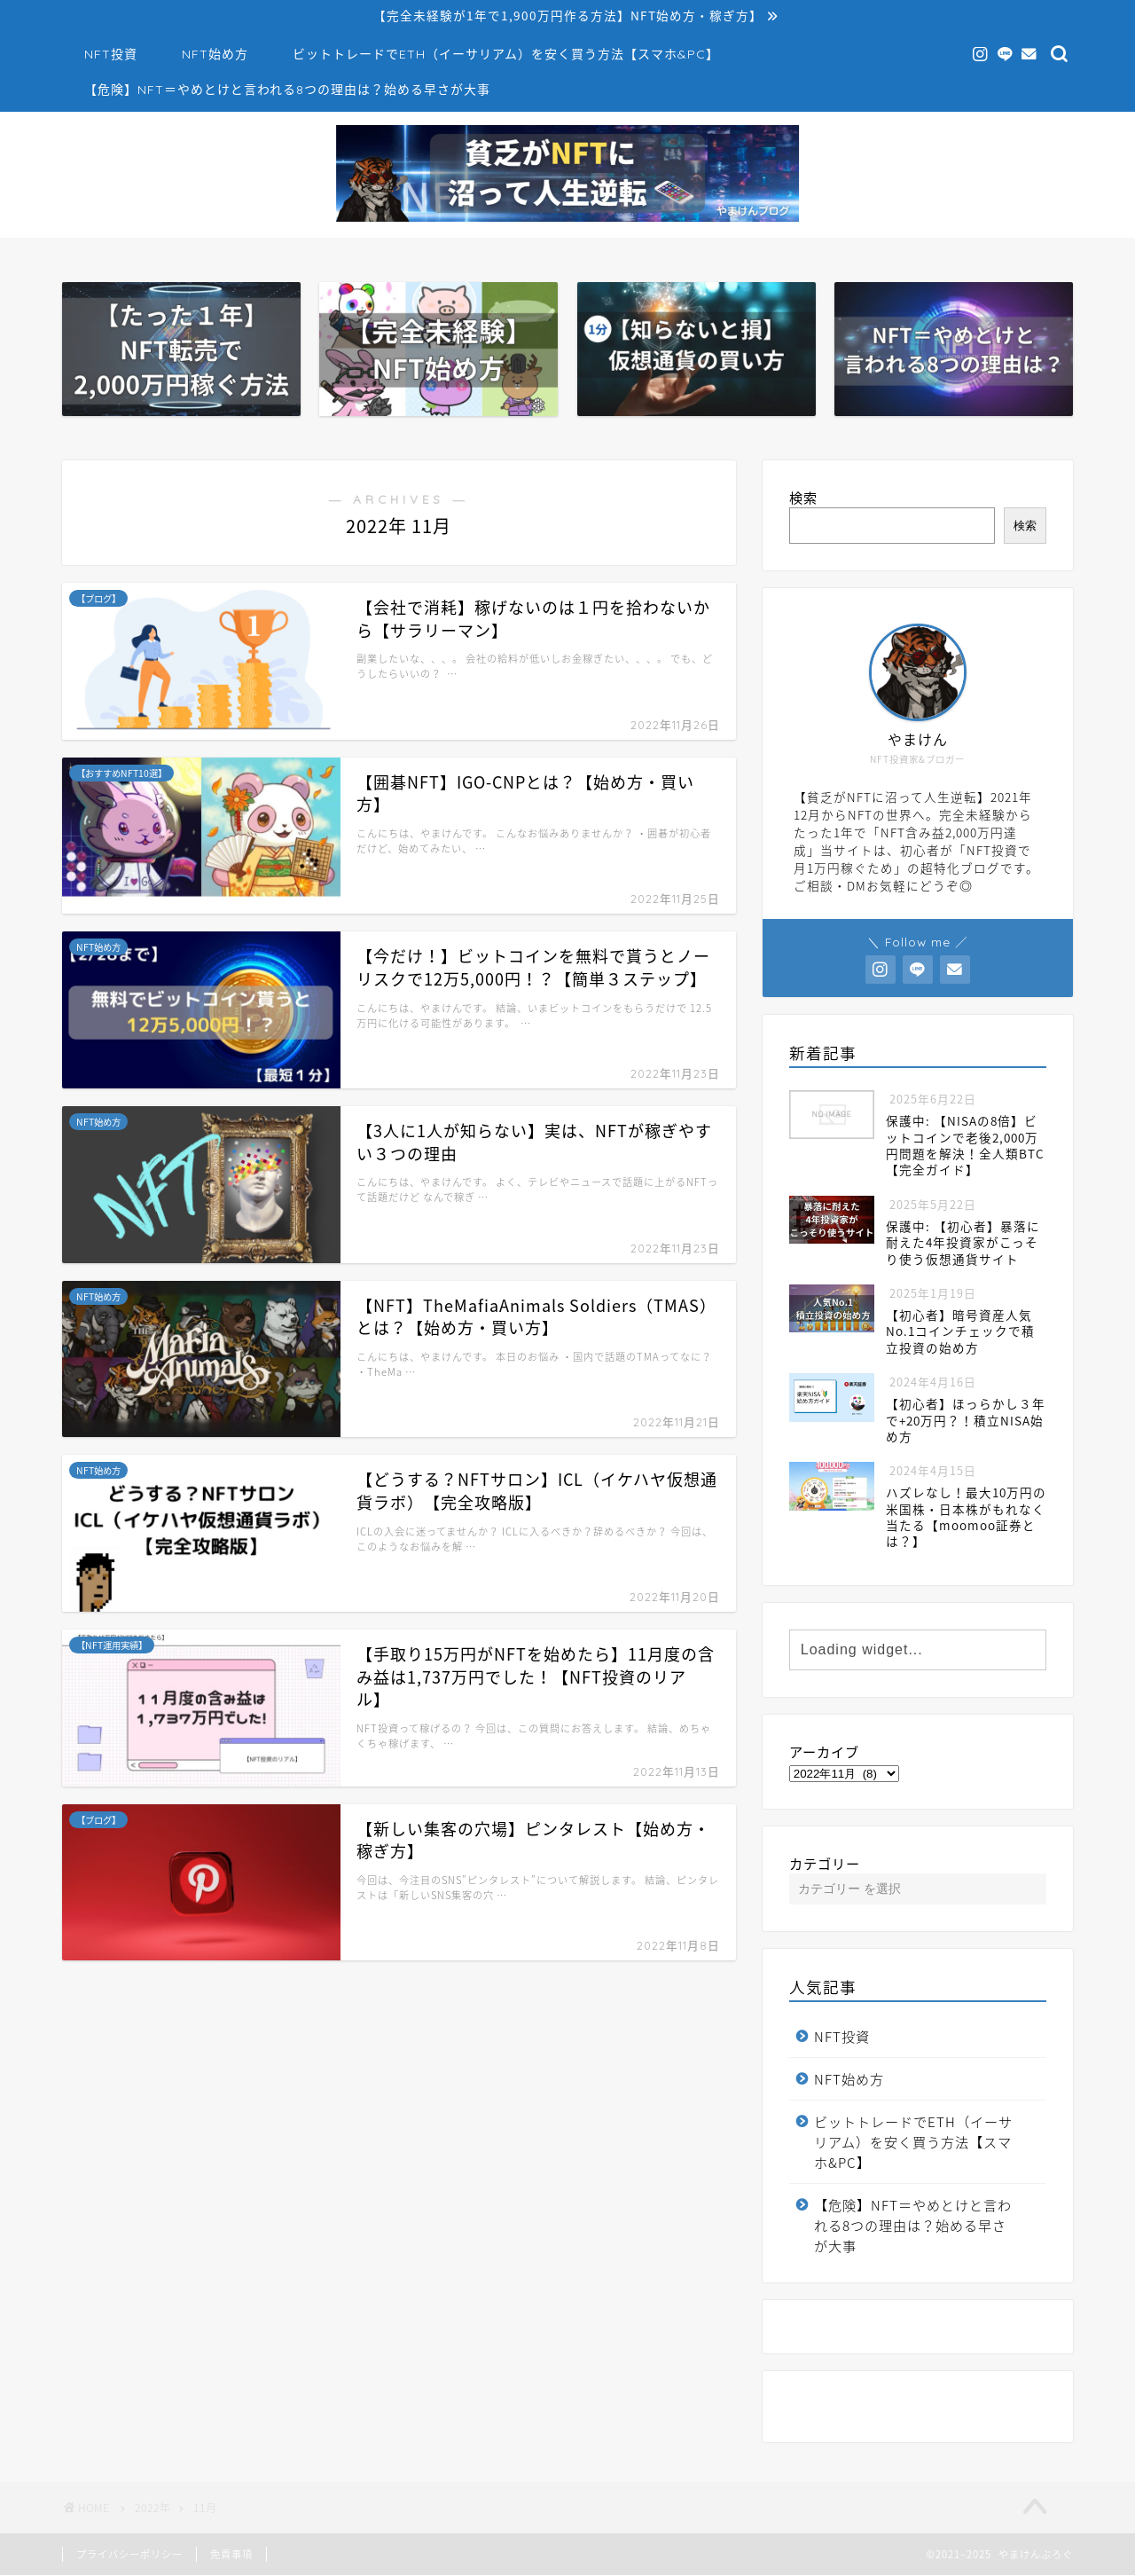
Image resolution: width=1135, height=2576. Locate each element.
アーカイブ (824, 1752)
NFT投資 (110, 55)
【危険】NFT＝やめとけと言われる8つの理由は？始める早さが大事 (287, 90)
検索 (803, 498)
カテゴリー (824, 1864)
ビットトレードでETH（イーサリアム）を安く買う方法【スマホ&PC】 (506, 55)
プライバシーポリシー (129, 2555)
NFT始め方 (215, 55)
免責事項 (231, 2555)
